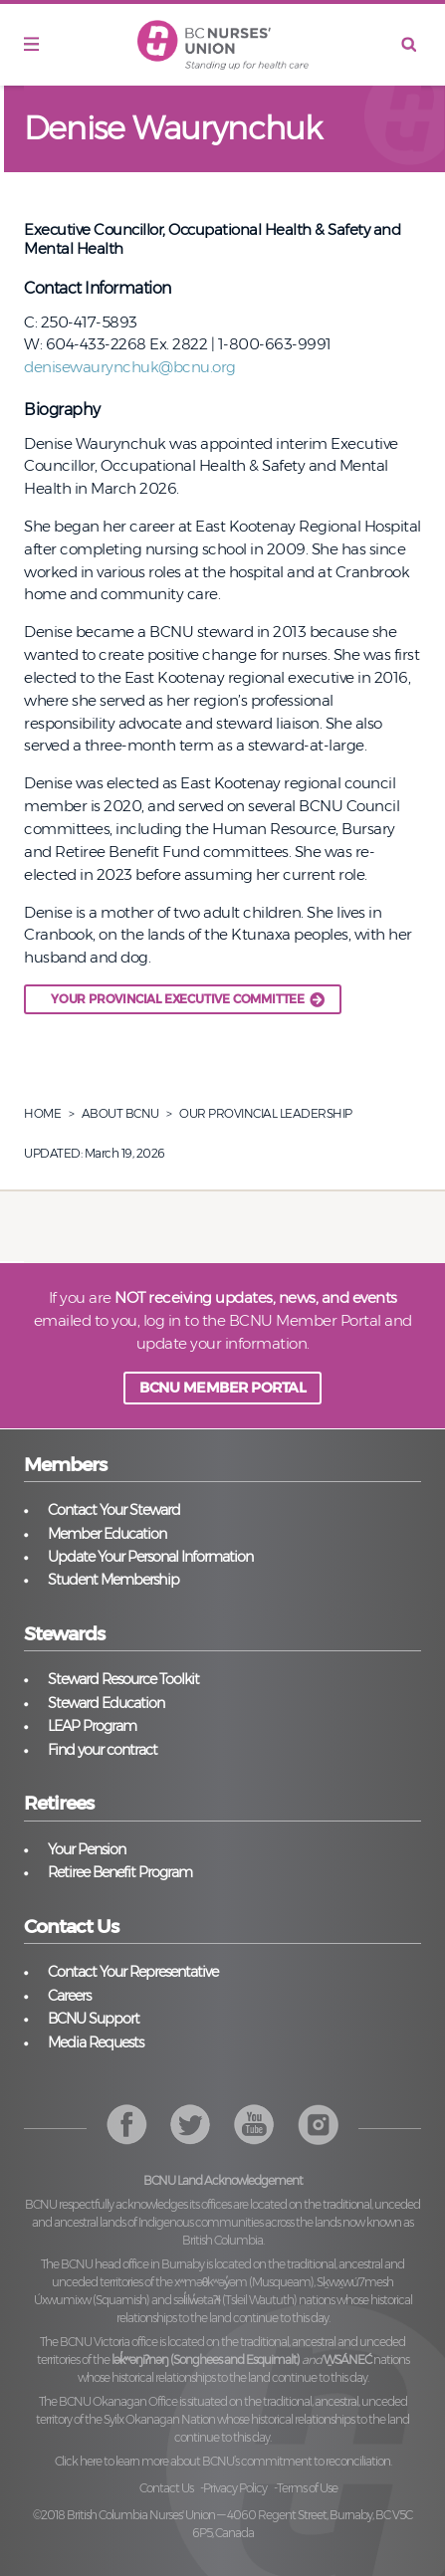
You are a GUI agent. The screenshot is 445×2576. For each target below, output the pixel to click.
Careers (69, 1996)
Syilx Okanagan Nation (159, 2419)
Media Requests (95, 2042)
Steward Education (106, 1703)
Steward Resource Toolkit (123, 1679)
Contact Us (166, 2487)
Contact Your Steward (114, 1510)
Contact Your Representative (133, 1972)
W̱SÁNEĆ (347, 2359)
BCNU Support (93, 2019)
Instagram (254, 2124)
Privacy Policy (235, 2487)
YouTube (318, 2124)
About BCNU (120, 1113)
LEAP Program (92, 1726)
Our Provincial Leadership (265, 1113)
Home (42, 1113)
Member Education (107, 1534)
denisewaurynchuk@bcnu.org (130, 366)
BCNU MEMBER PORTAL (222, 1387)
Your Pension (86, 1849)
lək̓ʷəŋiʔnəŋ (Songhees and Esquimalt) (205, 2359)
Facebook (127, 2124)
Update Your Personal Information (150, 1557)
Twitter (190, 2124)
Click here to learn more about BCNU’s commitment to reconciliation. (223, 2461)
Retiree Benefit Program (120, 1872)
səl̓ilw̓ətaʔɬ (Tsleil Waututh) (235, 2299)
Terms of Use (307, 2487)
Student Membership (113, 1580)
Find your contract (102, 1750)
